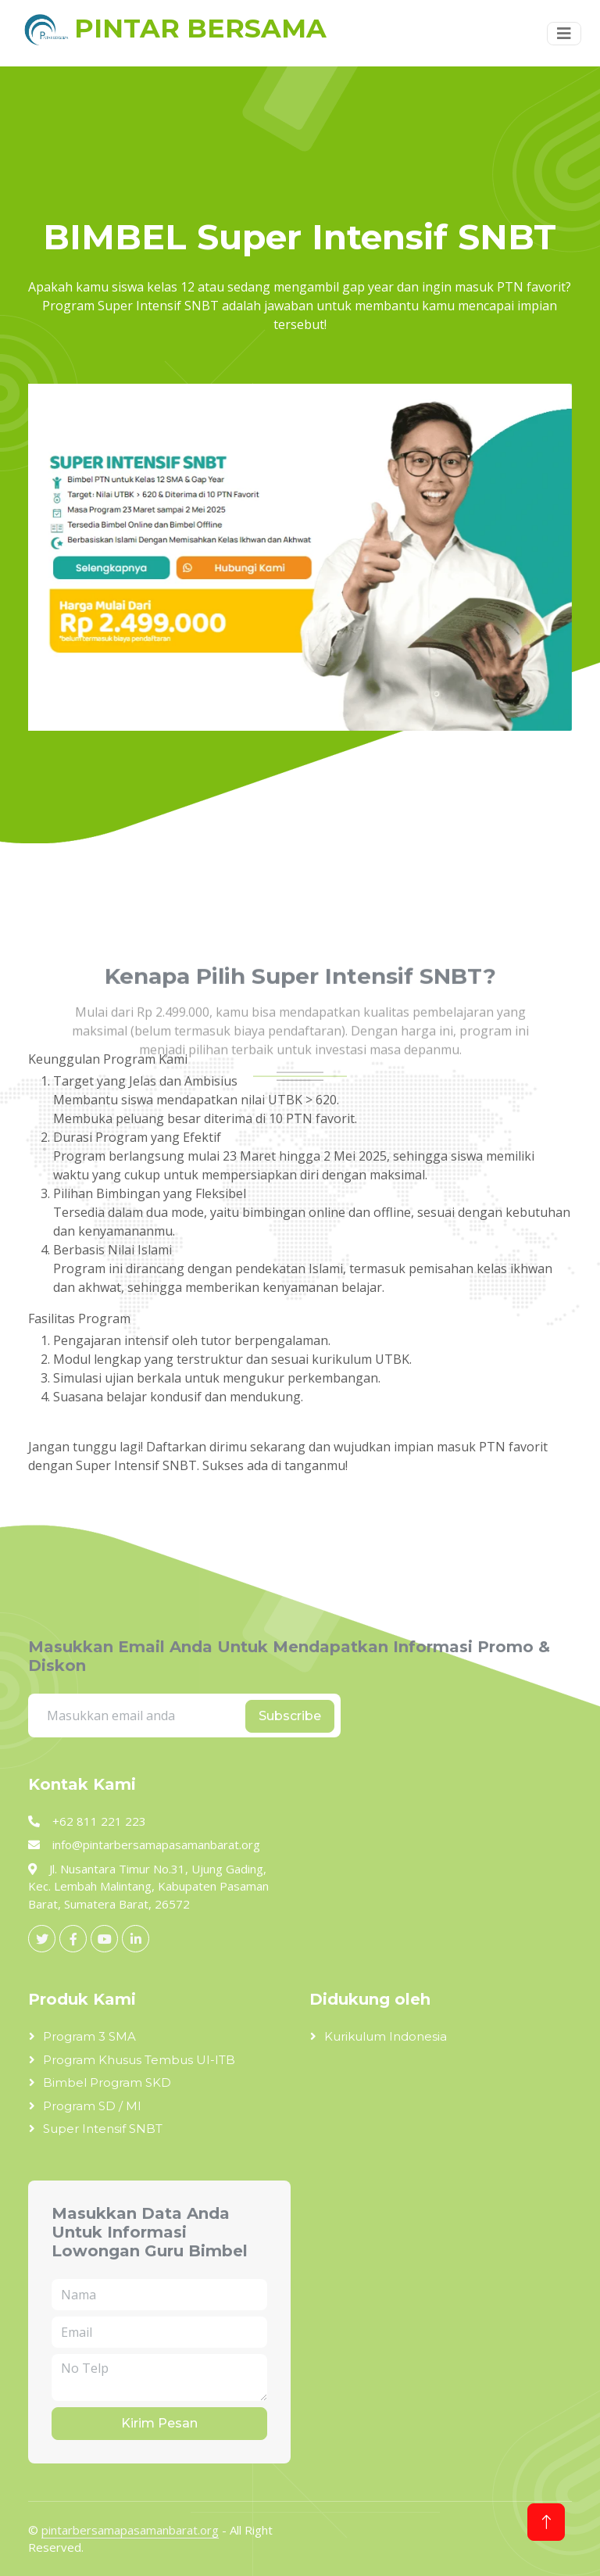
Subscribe (290, 1715)
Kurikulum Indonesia (385, 2036)
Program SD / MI (92, 2105)
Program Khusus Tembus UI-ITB (139, 2059)
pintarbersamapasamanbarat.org (130, 2530)
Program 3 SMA (89, 2036)
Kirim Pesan (159, 2423)
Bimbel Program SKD (107, 2082)
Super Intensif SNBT (102, 2128)
